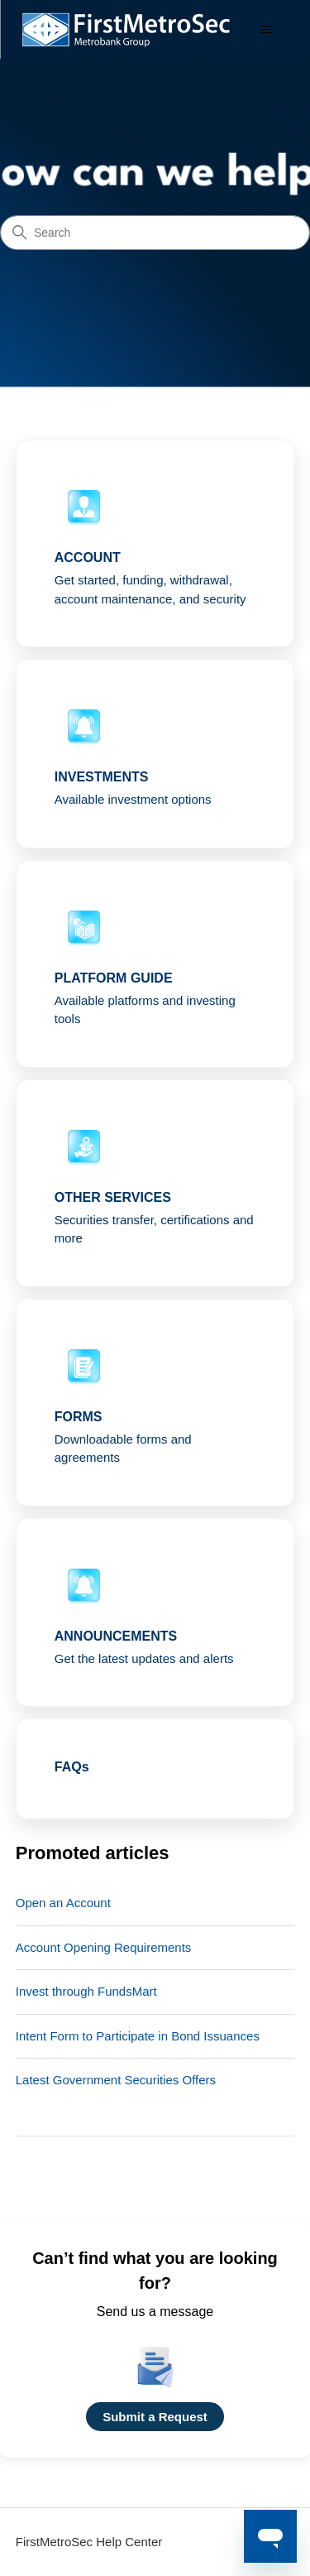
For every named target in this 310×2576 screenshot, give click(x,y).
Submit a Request (155, 2417)
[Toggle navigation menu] (265, 30)
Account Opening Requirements (104, 1947)
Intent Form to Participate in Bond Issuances (138, 2036)
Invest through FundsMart (86, 1991)
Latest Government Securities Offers (116, 2080)
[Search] (155, 232)
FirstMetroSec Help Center (89, 2542)
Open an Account (63, 1903)
